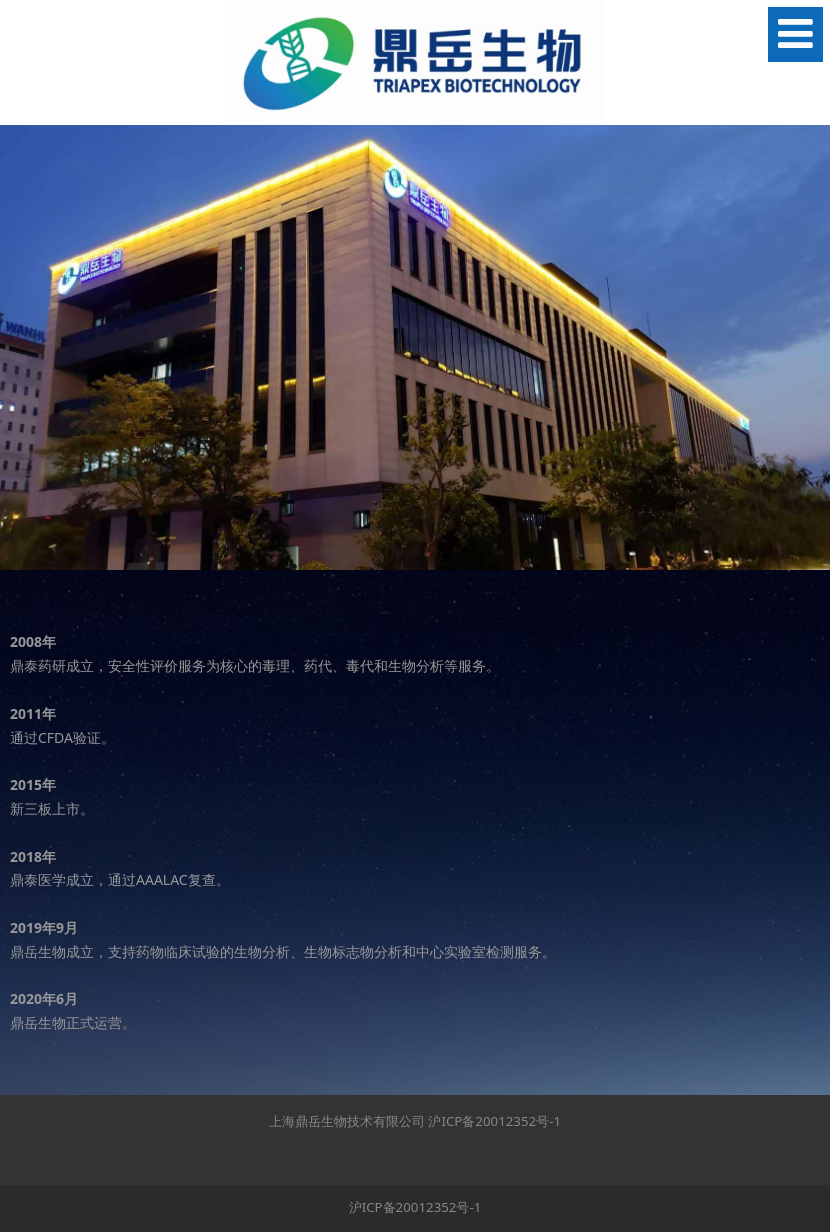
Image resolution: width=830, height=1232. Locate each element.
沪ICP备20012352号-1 (494, 1121)
